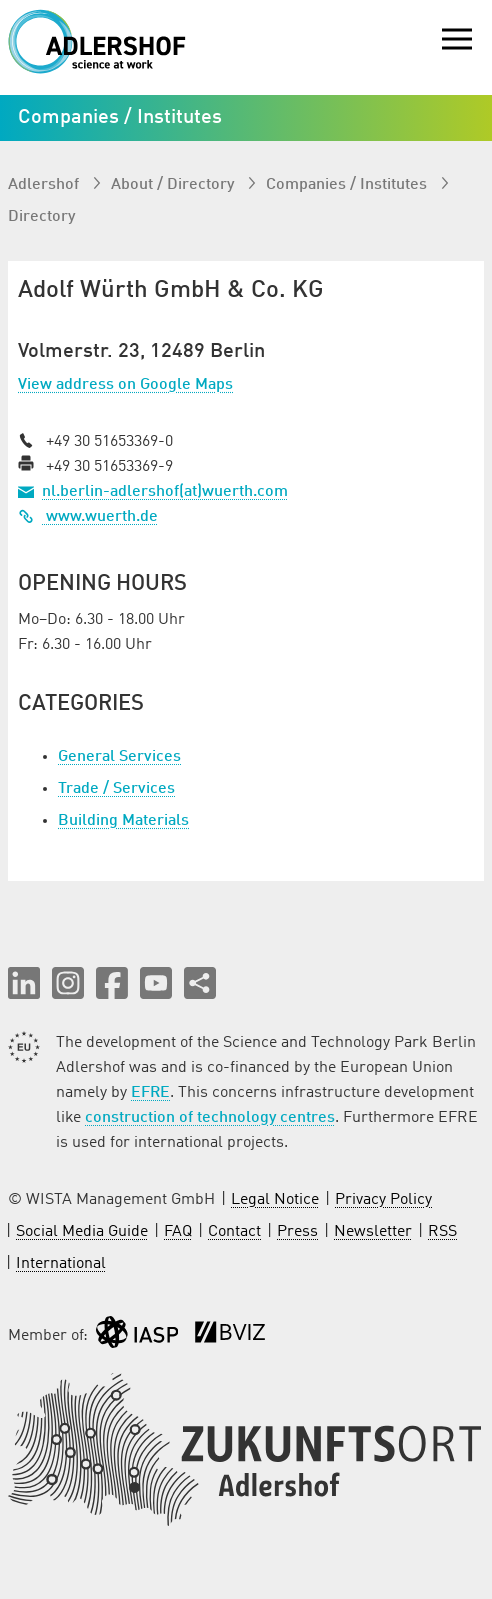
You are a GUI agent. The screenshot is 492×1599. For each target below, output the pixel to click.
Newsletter (373, 1232)
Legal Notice (275, 1200)
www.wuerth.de (88, 517)
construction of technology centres (210, 1118)
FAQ (178, 1232)
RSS (442, 1232)
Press (297, 1232)
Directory (41, 217)
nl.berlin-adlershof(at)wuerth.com (165, 492)
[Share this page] (200, 983)
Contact (234, 1232)
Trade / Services (116, 789)
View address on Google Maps (125, 385)
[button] (24, 983)
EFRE (150, 1093)
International (61, 1264)
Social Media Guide (82, 1232)
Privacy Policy (383, 1200)
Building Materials (123, 821)
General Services (119, 757)
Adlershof (45, 185)
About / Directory (174, 185)
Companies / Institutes (348, 185)
